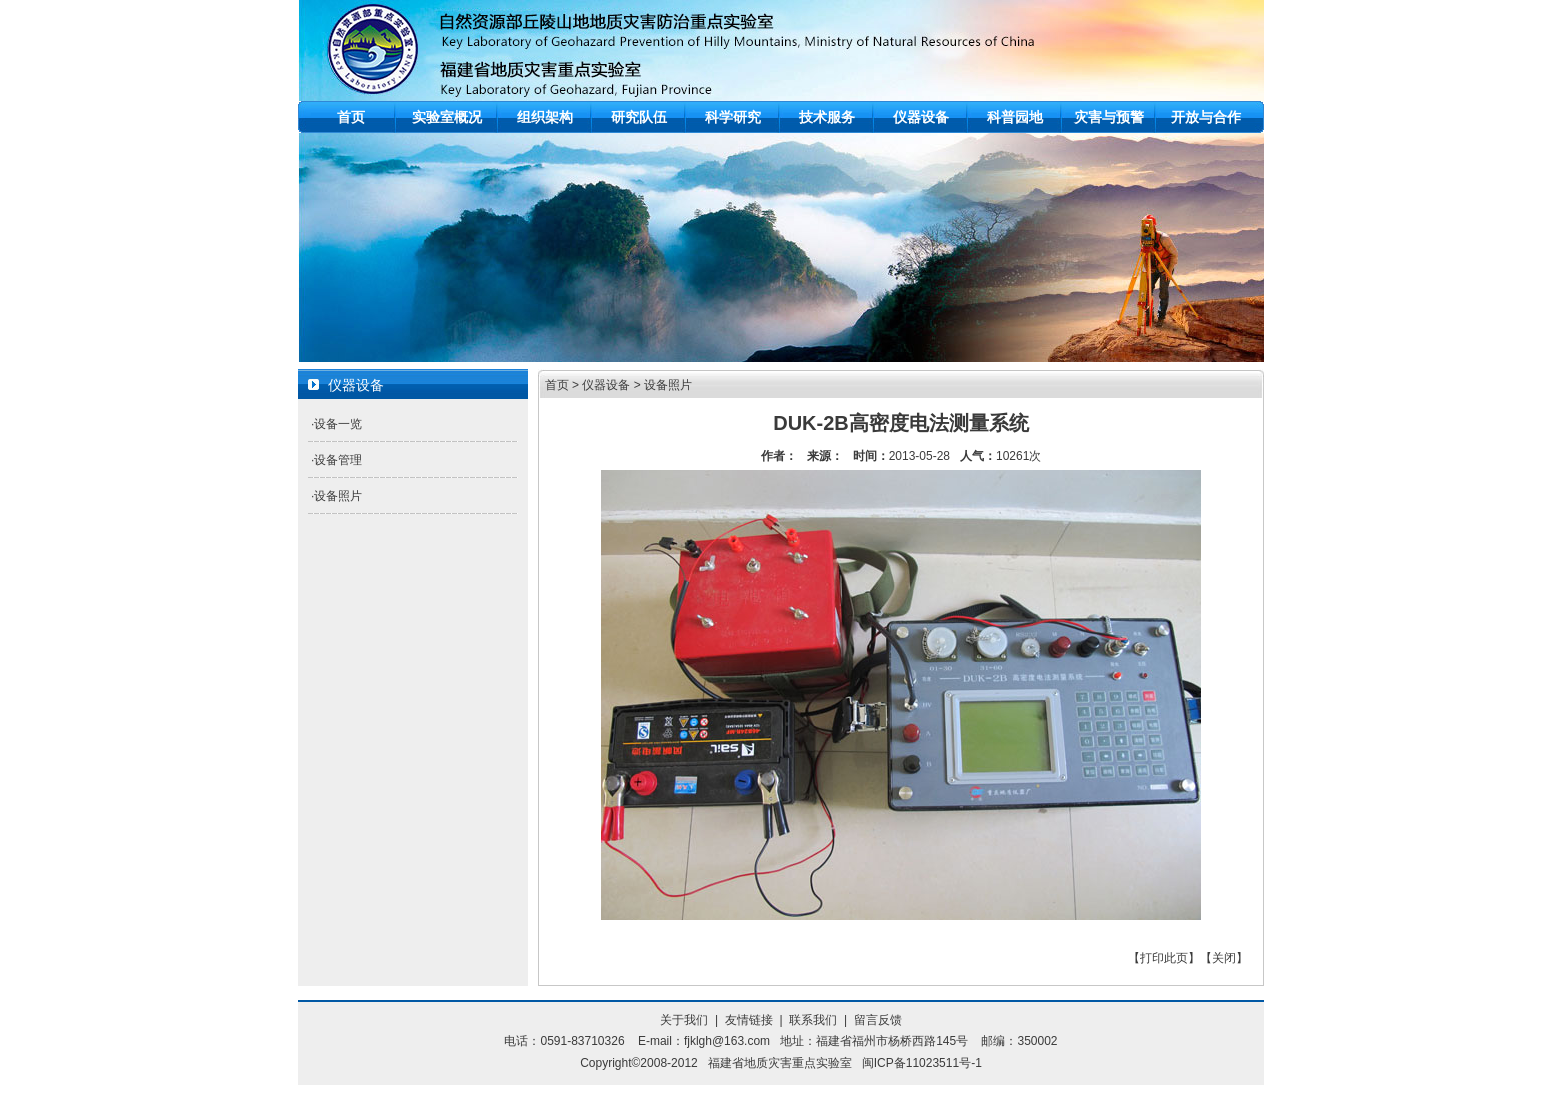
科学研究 (733, 117)
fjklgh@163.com (727, 1041)
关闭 (1224, 958)
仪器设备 (921, 117)
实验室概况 (447, 117)
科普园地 (1015, 117)
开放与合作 (1206, 117)
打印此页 (1164, 958)
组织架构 (545, 117)
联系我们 (813, 1020)
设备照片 (338, 496)
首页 (351, 117)
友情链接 (749, 1020)
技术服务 (827, 117)
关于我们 (684, 1020)
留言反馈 (878, 1020)
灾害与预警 (1109, 117)
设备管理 (338, 460)
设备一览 (338, 424)
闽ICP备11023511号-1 (922, 1063)
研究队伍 (639, 117)
